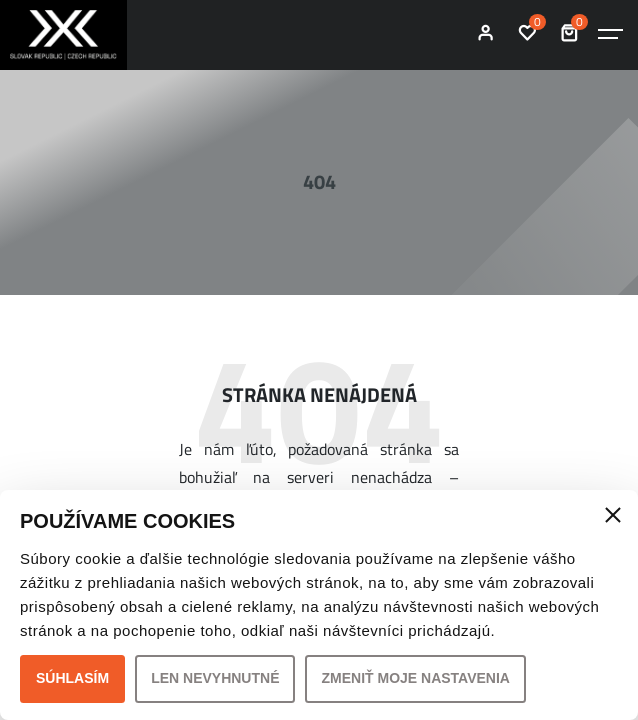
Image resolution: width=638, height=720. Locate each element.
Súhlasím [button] (72, 678)
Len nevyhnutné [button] (215, 678)
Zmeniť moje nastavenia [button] (415, 678)
